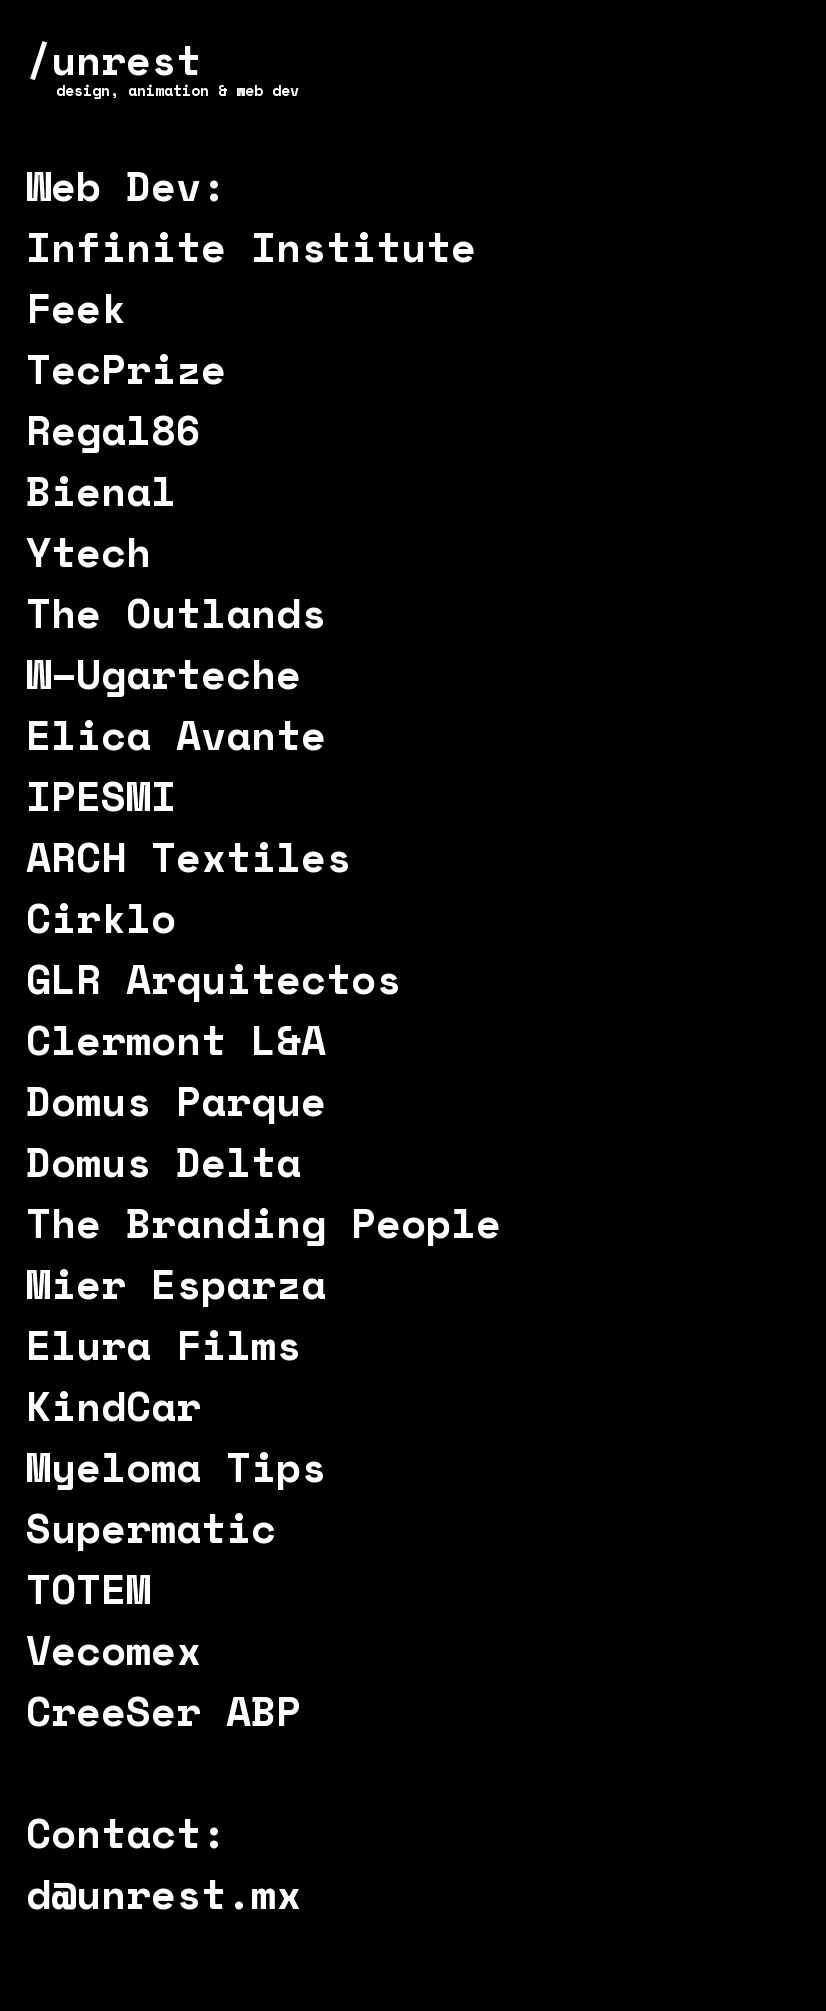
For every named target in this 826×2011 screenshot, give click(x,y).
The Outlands (176, 612)
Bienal (101, 490)
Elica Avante (176, 734)
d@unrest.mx (163, 1893)
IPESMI (101, 795)
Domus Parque (176, 1100)
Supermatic (151, 1527)
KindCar (113, 1405)
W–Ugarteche (163, 673)
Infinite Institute (251, 246)
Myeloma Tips (176, 1466)
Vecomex (113, 1649)
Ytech (88, 551)
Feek (76, 307)
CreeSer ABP (163, 1710)
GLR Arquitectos (213, 978)
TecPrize (126, 368)
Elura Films (163, 1344)
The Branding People (263, 1222)
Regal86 (113, 429)
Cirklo (101, 917)
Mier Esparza (176, 1283)
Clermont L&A (176, 1039)
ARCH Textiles (188, 856)
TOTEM (88, 1588)
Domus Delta (163, 1161)
